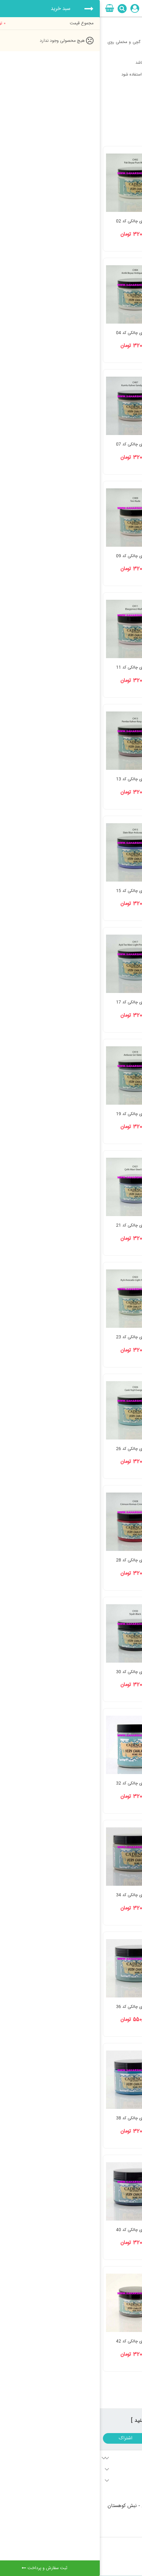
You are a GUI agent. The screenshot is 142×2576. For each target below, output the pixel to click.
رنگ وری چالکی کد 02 (35, 221)
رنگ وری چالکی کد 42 (35, 2341)
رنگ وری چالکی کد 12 (106, 779)
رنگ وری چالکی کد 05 (106, 444)
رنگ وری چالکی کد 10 (106, 667)
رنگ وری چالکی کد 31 (106, 1783)
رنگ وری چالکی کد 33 (106, 1895)
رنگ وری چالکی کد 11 (35, 667)
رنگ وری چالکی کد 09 (35, 556)
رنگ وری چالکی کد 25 (106, 1448)
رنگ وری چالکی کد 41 (106, 2341)
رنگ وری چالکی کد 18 (106, 1114)
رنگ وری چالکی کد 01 (106, 221)
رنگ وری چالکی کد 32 (35, 1783)
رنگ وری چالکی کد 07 (35, 444)
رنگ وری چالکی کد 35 (106, 2006)
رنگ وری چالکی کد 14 (106, 890)
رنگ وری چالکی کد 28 (35, 1560)
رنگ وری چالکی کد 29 (106, 1672)
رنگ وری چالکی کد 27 (106, 1560)
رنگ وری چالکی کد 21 (35, 1225)
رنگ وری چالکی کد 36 (35, 2006)
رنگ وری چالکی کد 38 (35, 2118)
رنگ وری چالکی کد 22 (106, 1337)
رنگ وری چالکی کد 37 (106, 2118)
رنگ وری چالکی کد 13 (35, 779)
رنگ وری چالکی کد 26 (35, 1448)
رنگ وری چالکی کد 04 (35, 333)
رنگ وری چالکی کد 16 (106, 1002)
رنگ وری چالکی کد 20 (106, 1225)
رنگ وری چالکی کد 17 (35, 1002)
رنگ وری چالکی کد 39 (106, 2230)
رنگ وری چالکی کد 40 (35, 2230)
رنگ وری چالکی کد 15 (35, 890)
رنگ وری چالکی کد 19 (35, 1114)
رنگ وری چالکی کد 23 (35, 1337)
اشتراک (26, 2438)
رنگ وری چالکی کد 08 (106, 556)
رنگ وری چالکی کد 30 (35, 1672)
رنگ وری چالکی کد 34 (35, 1895)
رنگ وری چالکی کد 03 (106, 333)
